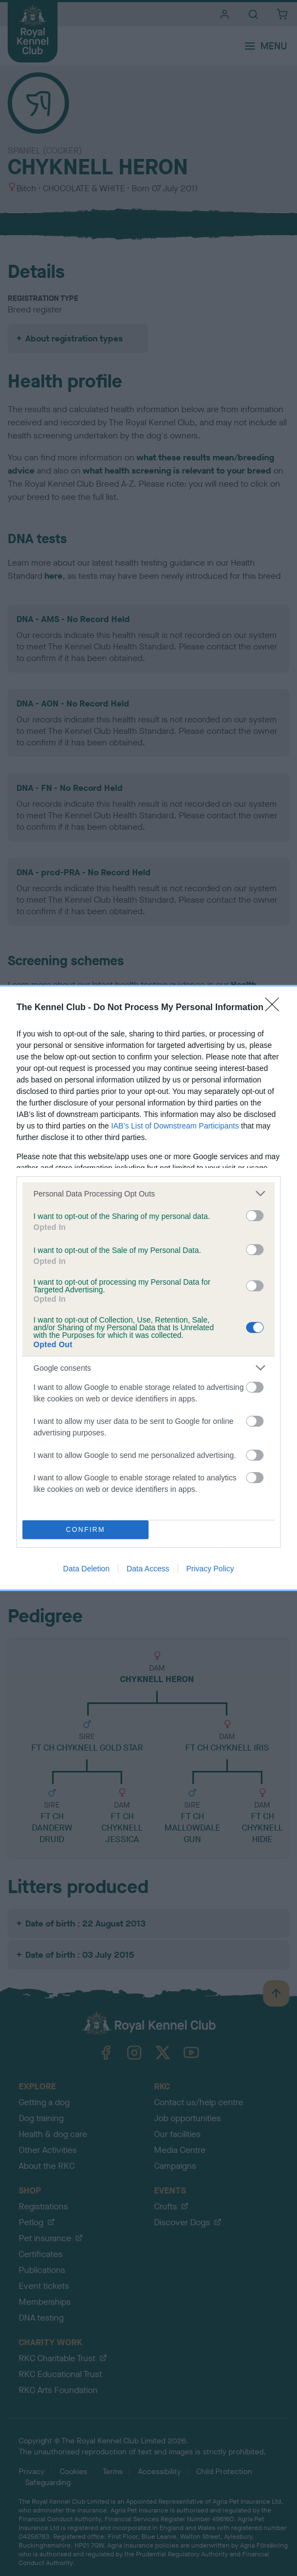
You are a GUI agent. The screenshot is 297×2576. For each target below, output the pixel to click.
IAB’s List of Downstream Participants (175, 1125)
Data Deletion (86, 1568)
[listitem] (148, 1193)
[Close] (275, 1008)
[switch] (255, 1215)
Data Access (148, 1568)
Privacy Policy (210, 1568)
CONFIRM (85, 1530)
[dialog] (148, 1288)
